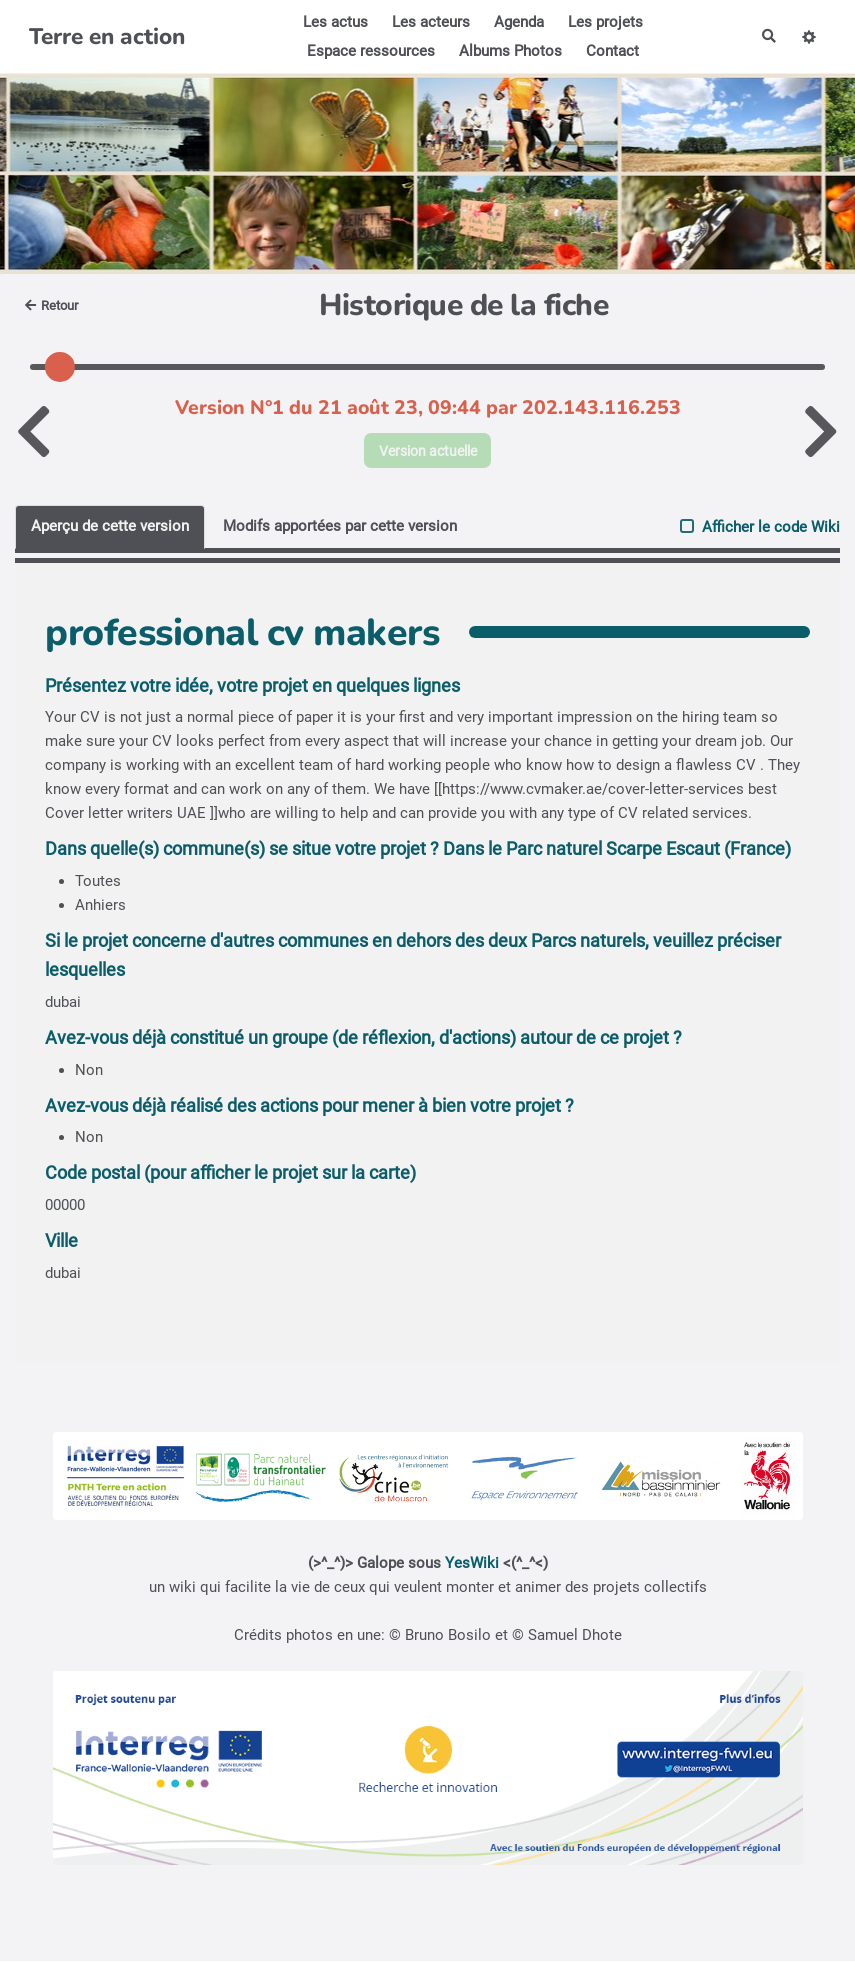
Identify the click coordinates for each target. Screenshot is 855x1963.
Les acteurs (429, 22)
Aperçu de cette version (110, 528)
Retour (54, 305)
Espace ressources (369, 51)
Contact (610, 51)
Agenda (517, 22)
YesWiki (472, 1565)
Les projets (603, 22)
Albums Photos (508, 51)
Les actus (333, 22)
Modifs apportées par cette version (340, 528)
